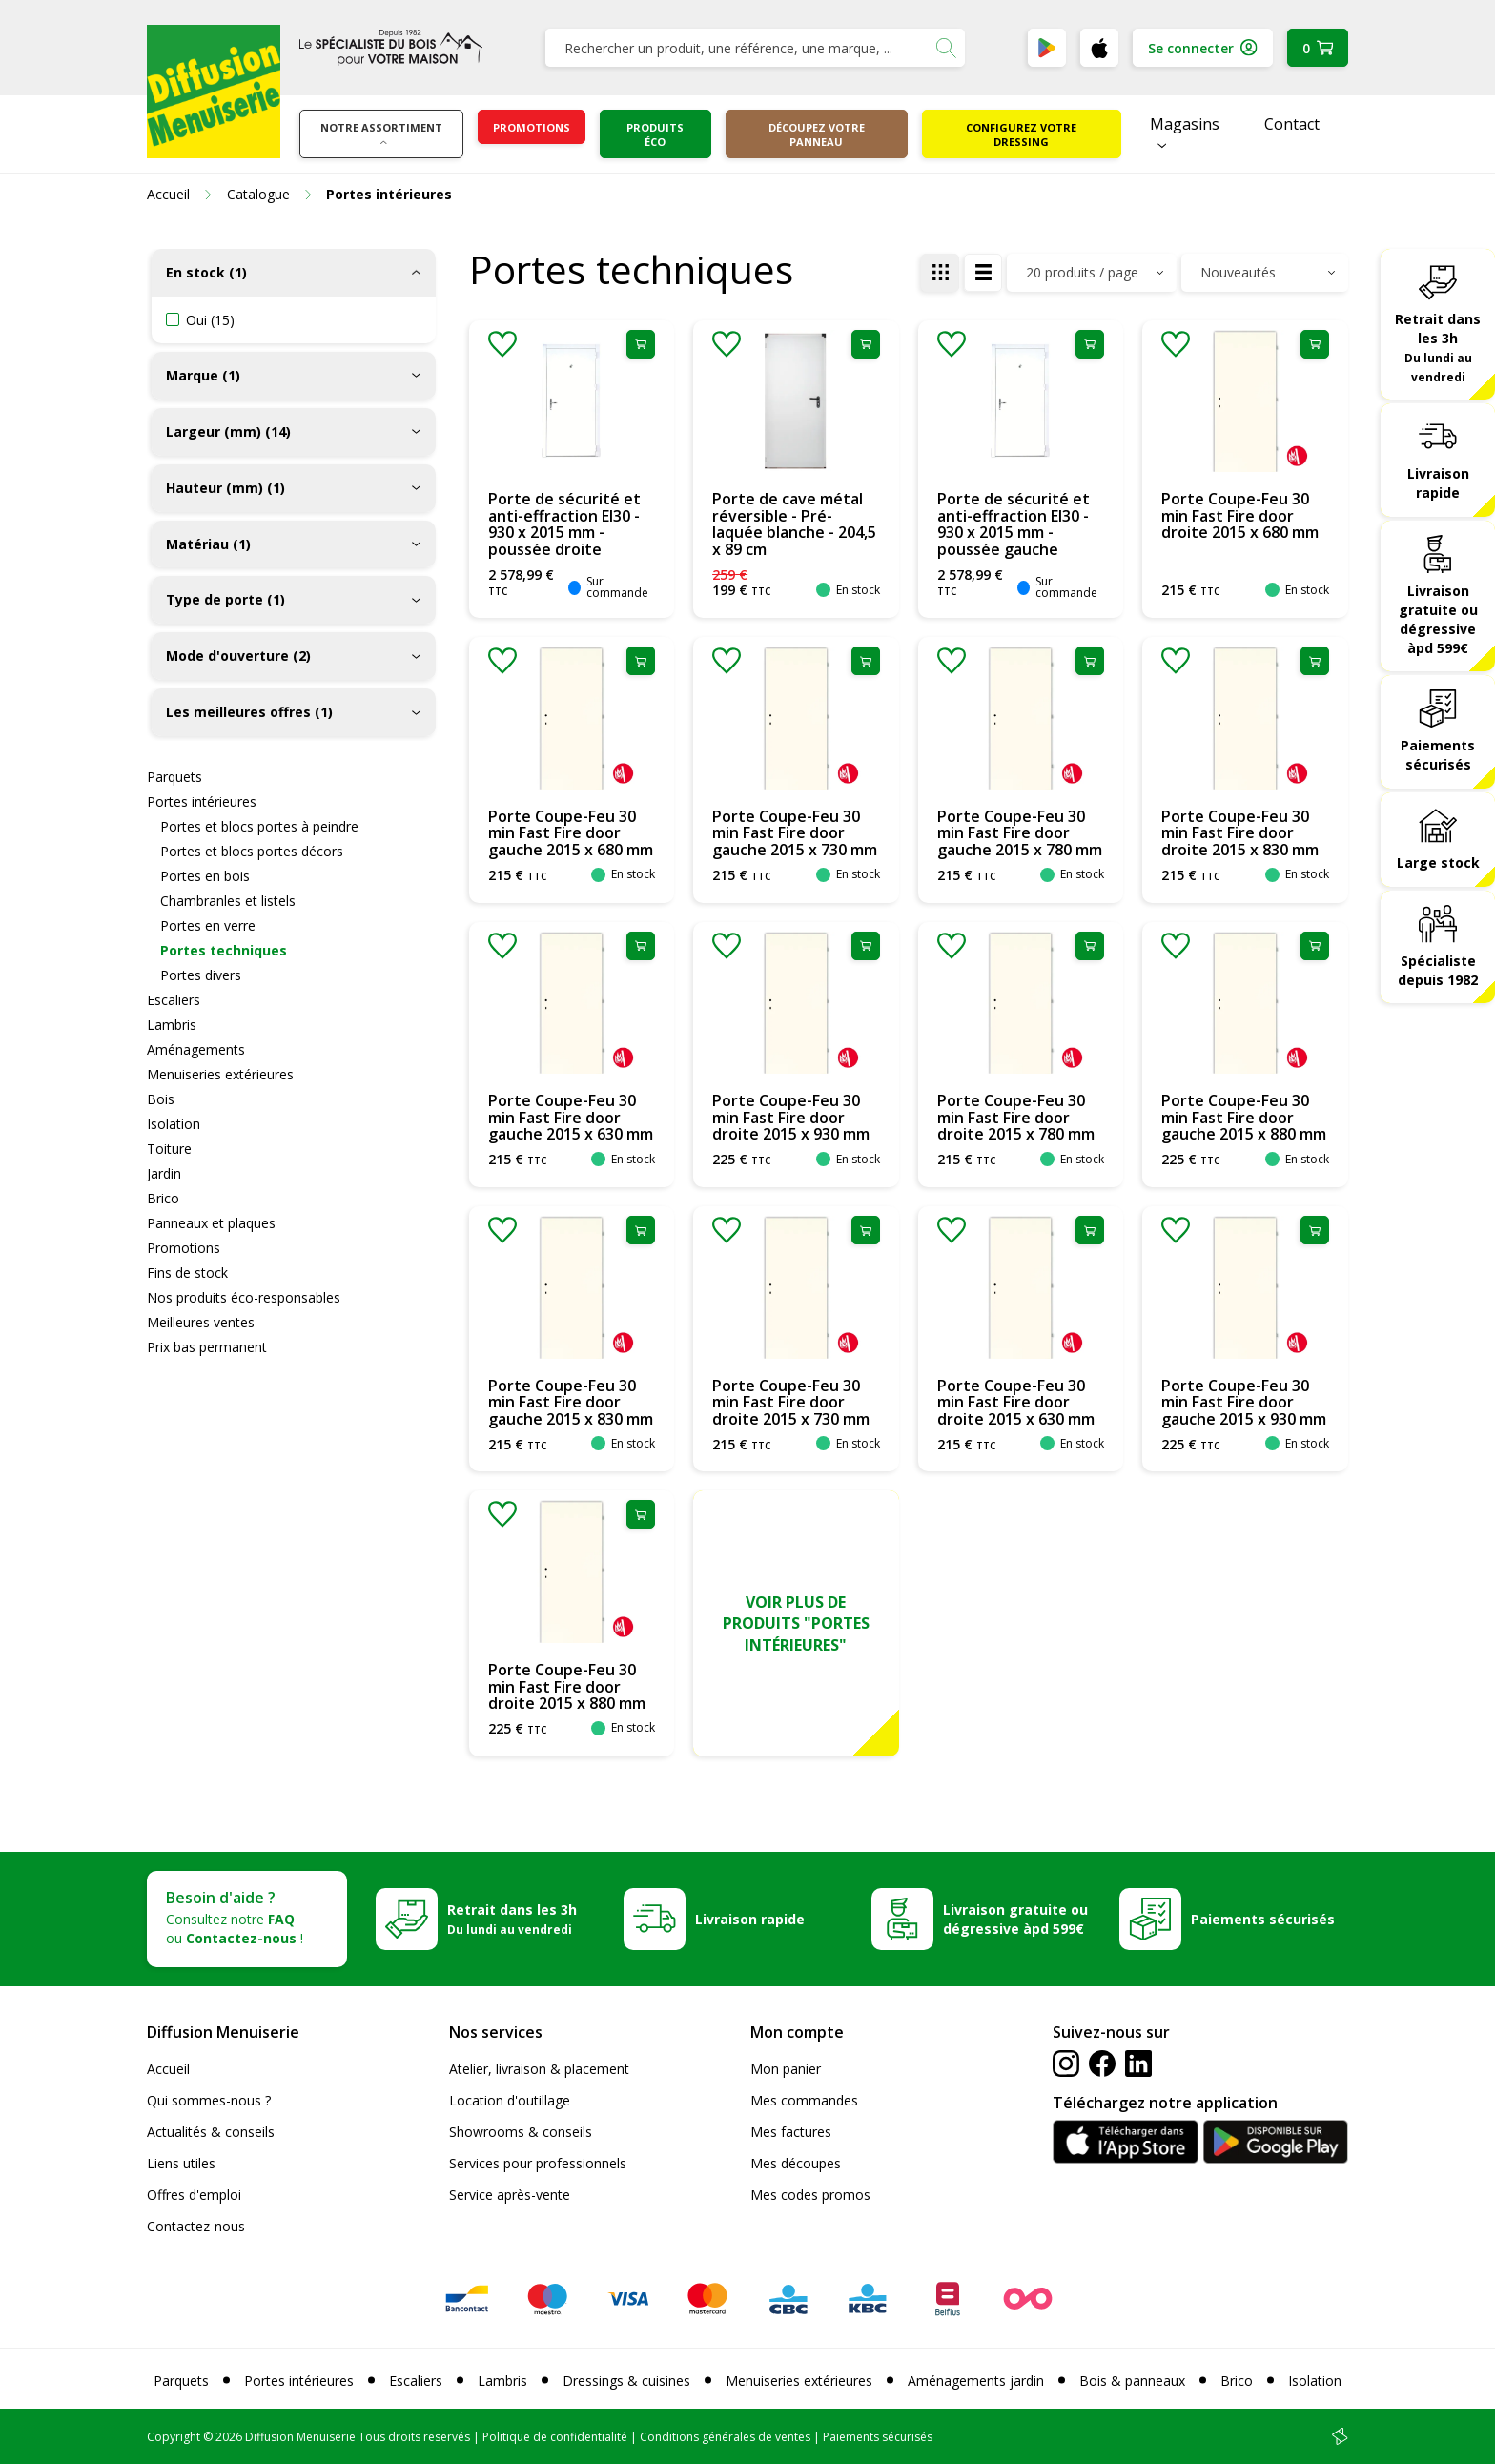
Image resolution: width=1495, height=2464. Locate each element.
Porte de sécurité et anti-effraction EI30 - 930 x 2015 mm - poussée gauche (1013, 524)
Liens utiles (181, 2163)
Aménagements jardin (976, 2381)
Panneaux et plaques (211, 1223)
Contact (1292, 123)
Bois (160, 1099)
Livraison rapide (1438, 483)
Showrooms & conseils (520, 2132)
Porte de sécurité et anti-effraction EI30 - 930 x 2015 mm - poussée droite (564, 524)
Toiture (169, 1149)
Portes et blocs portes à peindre (259, 826)
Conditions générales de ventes (725, 2437)
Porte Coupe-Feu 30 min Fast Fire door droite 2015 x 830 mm (1240, 833)
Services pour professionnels (537, 2163)
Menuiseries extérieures (220, 1074)
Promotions (531, 127)
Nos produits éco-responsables (243, 1297)
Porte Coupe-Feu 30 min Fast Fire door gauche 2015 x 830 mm (570, 1402)
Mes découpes (795, 2163)
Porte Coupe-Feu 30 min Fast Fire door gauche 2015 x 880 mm (1243, 1117)
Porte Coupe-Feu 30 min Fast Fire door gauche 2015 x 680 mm (570, 833)
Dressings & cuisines (626, 2381)
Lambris (171, 1025)
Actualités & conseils (211, 2132)
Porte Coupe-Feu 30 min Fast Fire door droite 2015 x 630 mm (1016, 1402)
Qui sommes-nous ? (209, 2100)
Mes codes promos (810, 2195)
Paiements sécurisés (1438, 754)
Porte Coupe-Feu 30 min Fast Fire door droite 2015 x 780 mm (1016, 1117)
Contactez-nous (196, 2226)
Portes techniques (223, 950)
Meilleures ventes (201, 1322)
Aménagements (196, 1049)
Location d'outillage (509, 2100)
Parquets (174, 777)
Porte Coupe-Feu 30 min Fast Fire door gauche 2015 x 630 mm (570, 1117)
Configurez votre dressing (1021, 134)
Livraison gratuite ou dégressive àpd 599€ (1438, 619)
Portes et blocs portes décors (251, 851)
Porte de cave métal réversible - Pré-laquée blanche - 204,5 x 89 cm (794, 524)
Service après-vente (509, 2195)
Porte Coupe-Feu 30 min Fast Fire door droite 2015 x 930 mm (791, 1117)
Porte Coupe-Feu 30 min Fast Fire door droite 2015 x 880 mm (566, 1686)
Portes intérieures (201, 801)
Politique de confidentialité (554, 2437)
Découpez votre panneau (816, 134)
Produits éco (655, 134)
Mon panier (785, 2069)
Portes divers (200, 975)
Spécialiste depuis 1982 (1438, 970)
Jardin (164, 1173)
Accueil (168, 2069)
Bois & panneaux (1132, 2381)
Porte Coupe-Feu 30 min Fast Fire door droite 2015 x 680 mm (1240, 515)
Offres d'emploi (194, 2195)
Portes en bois (205, 876)
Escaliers (173, 1000)
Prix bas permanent (207, 1347)
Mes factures (790, 2132)
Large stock (1438, 862)
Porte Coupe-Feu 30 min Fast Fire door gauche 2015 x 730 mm (794, 833)
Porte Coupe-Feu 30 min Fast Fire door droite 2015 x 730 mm (791, 1402)
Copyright (173, 2437)
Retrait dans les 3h (1438, 347)
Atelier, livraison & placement (539, 2069)
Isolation (173, 1124)
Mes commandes (804, 2100)
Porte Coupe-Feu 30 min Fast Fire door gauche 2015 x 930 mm (1243, 1402)
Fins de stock (187, 1272)
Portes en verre (208, 925)
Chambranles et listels (228, 901)
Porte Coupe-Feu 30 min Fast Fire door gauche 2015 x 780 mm (1019, 833)
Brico (163, 1198)
